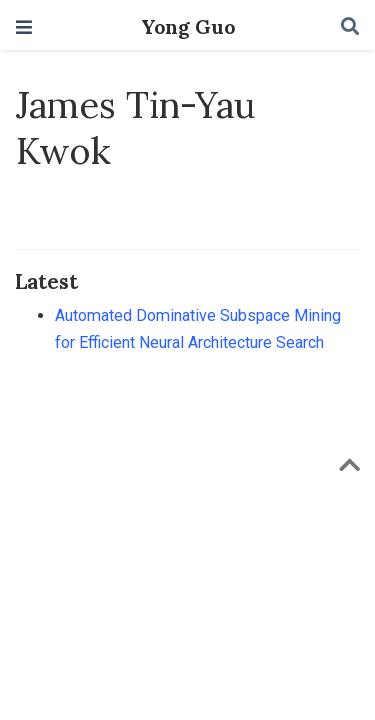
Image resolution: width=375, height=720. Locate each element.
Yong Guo (188, 27)
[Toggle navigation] (24, 27)
